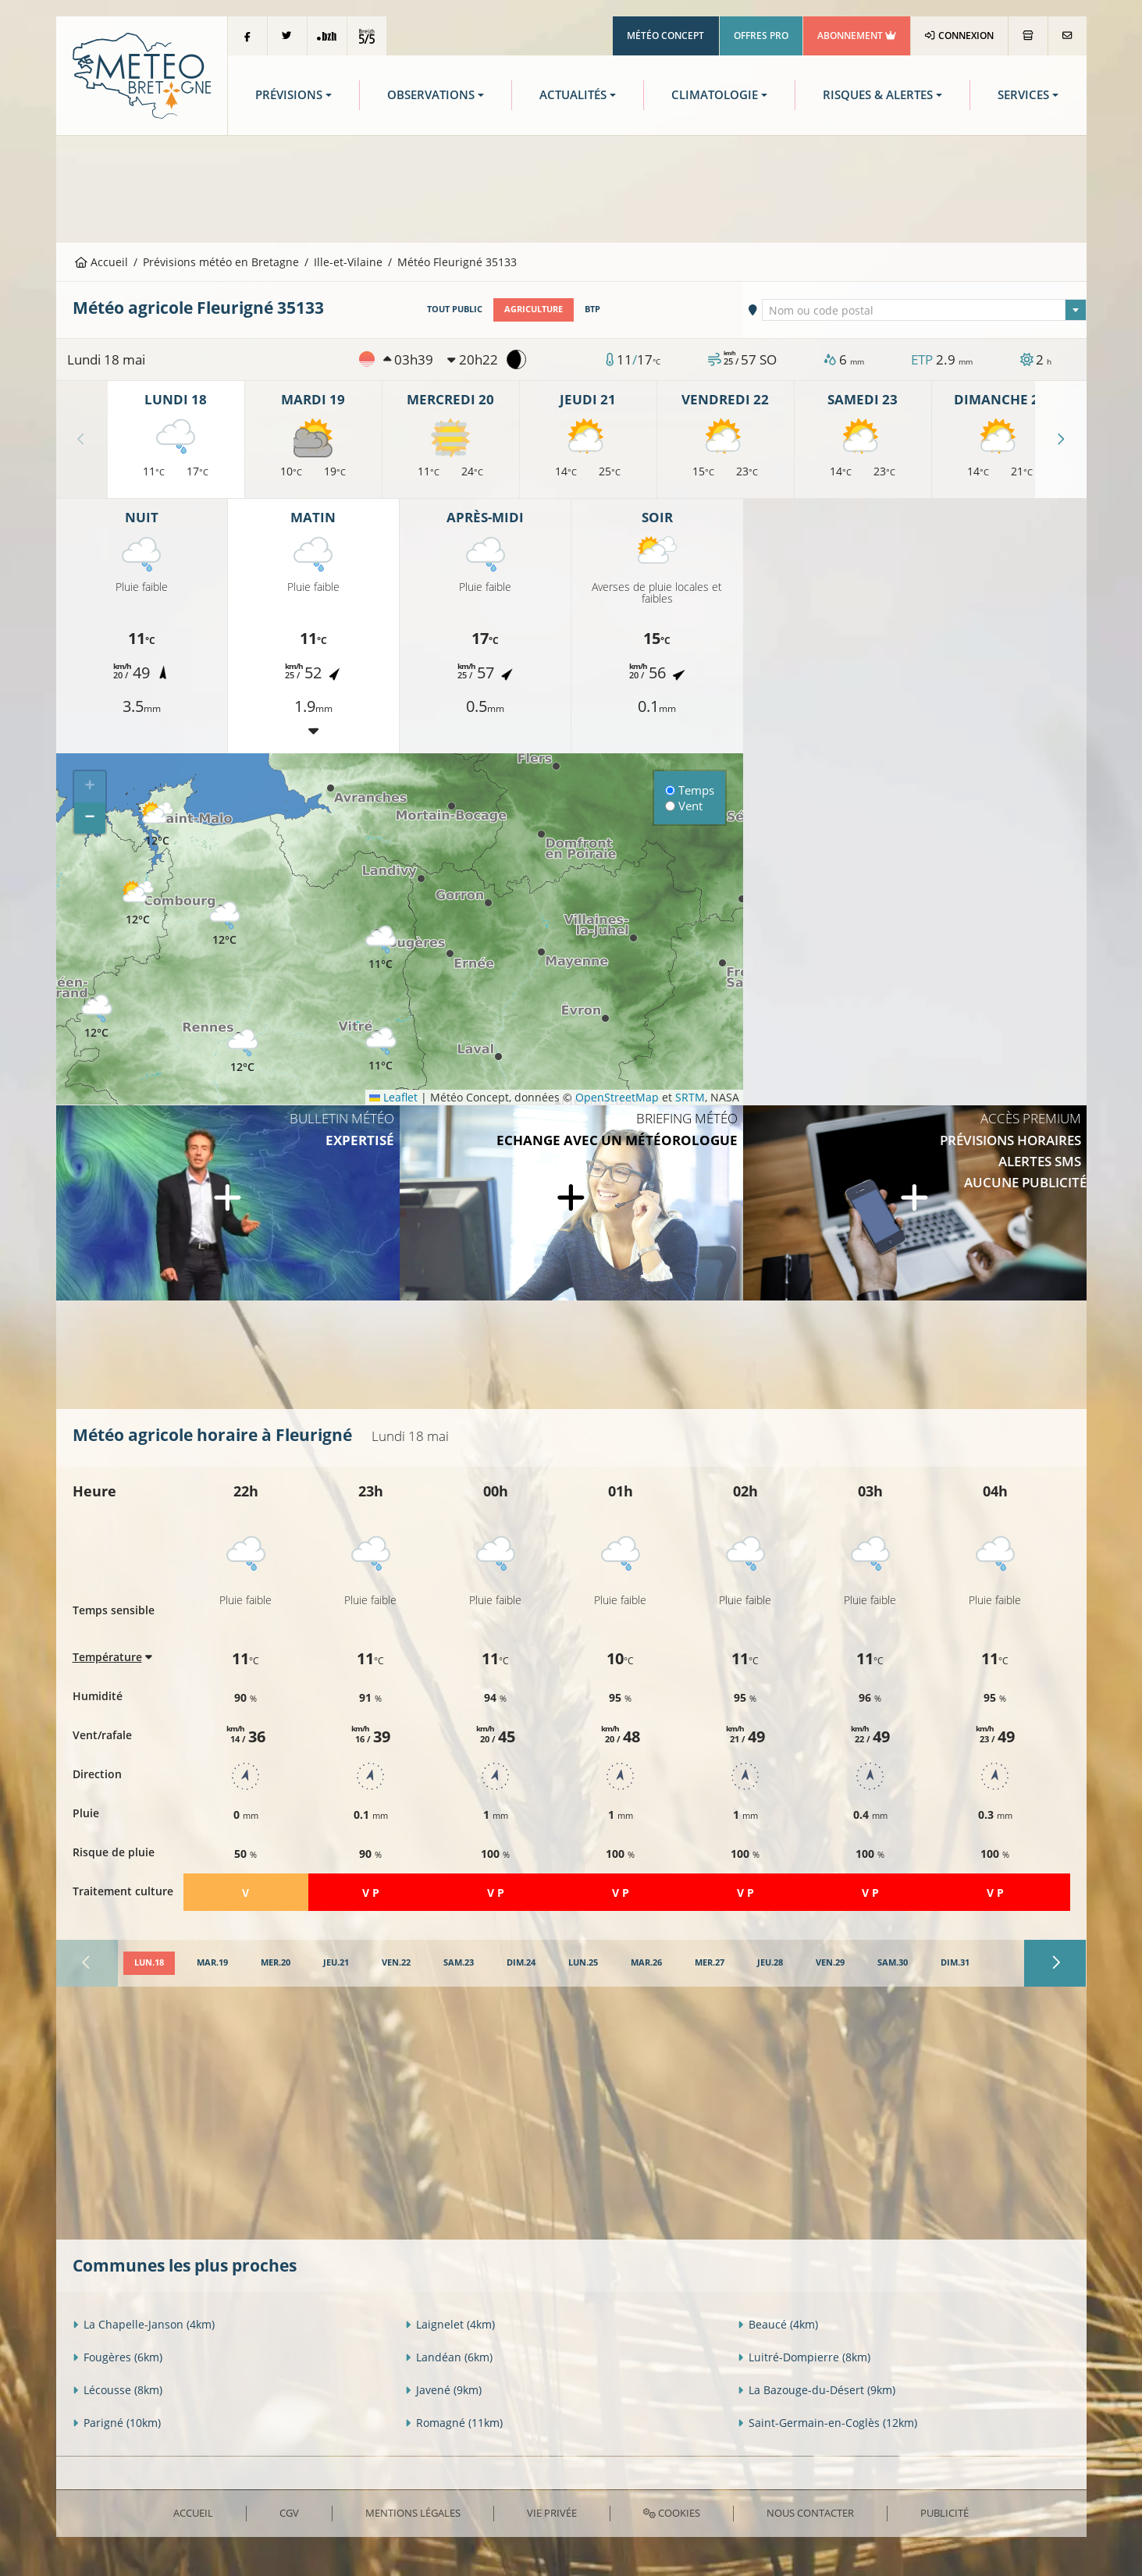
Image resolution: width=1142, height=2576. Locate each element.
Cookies (671, 2513)
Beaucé (778, 2324)
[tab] (149, 1963)
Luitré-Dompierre (804, 2357)
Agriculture (533, 309)
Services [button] (1023, 95)
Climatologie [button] (714, 95)
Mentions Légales (413, 2513)
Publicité (944, 2513)
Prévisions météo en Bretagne (221, 261)
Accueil (101, 261)
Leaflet (393, 1097)
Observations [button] (431, 95)
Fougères (117, 2357)
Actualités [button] (573, 95)
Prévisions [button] (288, 95)
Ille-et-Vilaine (348, 261)
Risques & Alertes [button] (878, 95)
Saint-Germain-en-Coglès (827, 2422)
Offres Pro (761, 35)
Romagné (454, 2422)
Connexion (959, 35)
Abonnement (856, 35)
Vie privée (552, 2513)
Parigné (117, 2422)
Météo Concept (665, 35)
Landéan (449, 2357)
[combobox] (924, 310)
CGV (289, 2513)
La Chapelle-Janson (144, 2324)
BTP (592, 309)
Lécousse (117, 2389)
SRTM (690, 1097)
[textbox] (924, 311)
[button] (138, 904)
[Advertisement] (571, 187)
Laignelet (450, 2324)
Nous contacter (810, 2513)
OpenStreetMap (617, 1097)
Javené (443, 2389)
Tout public (454, 309)
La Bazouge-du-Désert (816, 2389)
